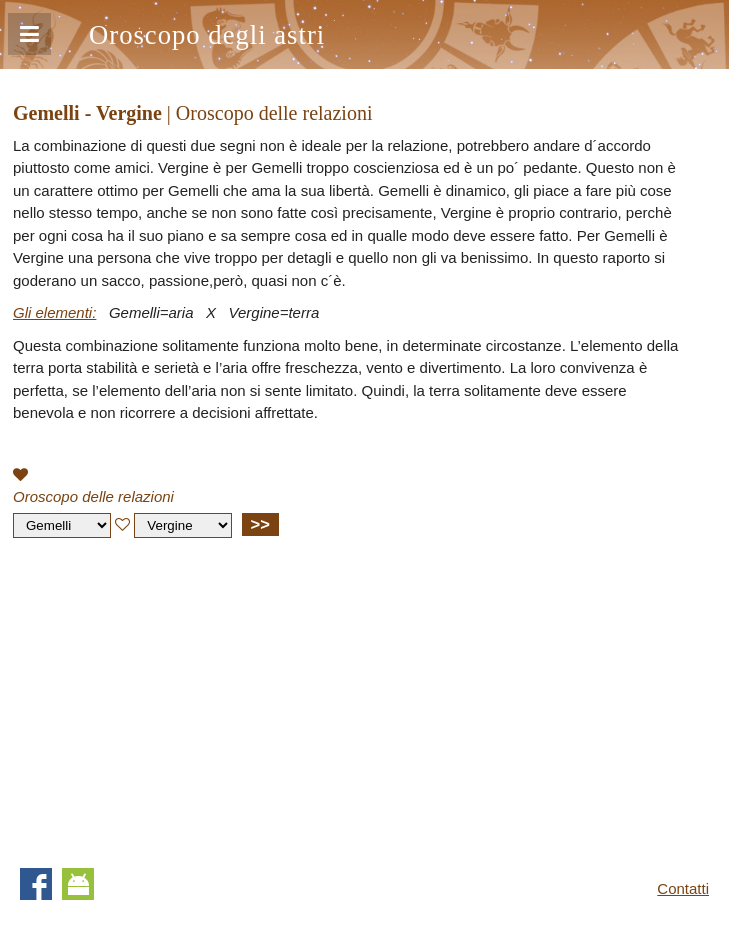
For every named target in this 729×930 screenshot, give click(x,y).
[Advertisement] (181, 698)
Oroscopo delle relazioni (93, 496)
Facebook (36, 884)
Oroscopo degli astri (207, 35)
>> (260, 524)
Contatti (683, 888)
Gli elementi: (54, 312)
